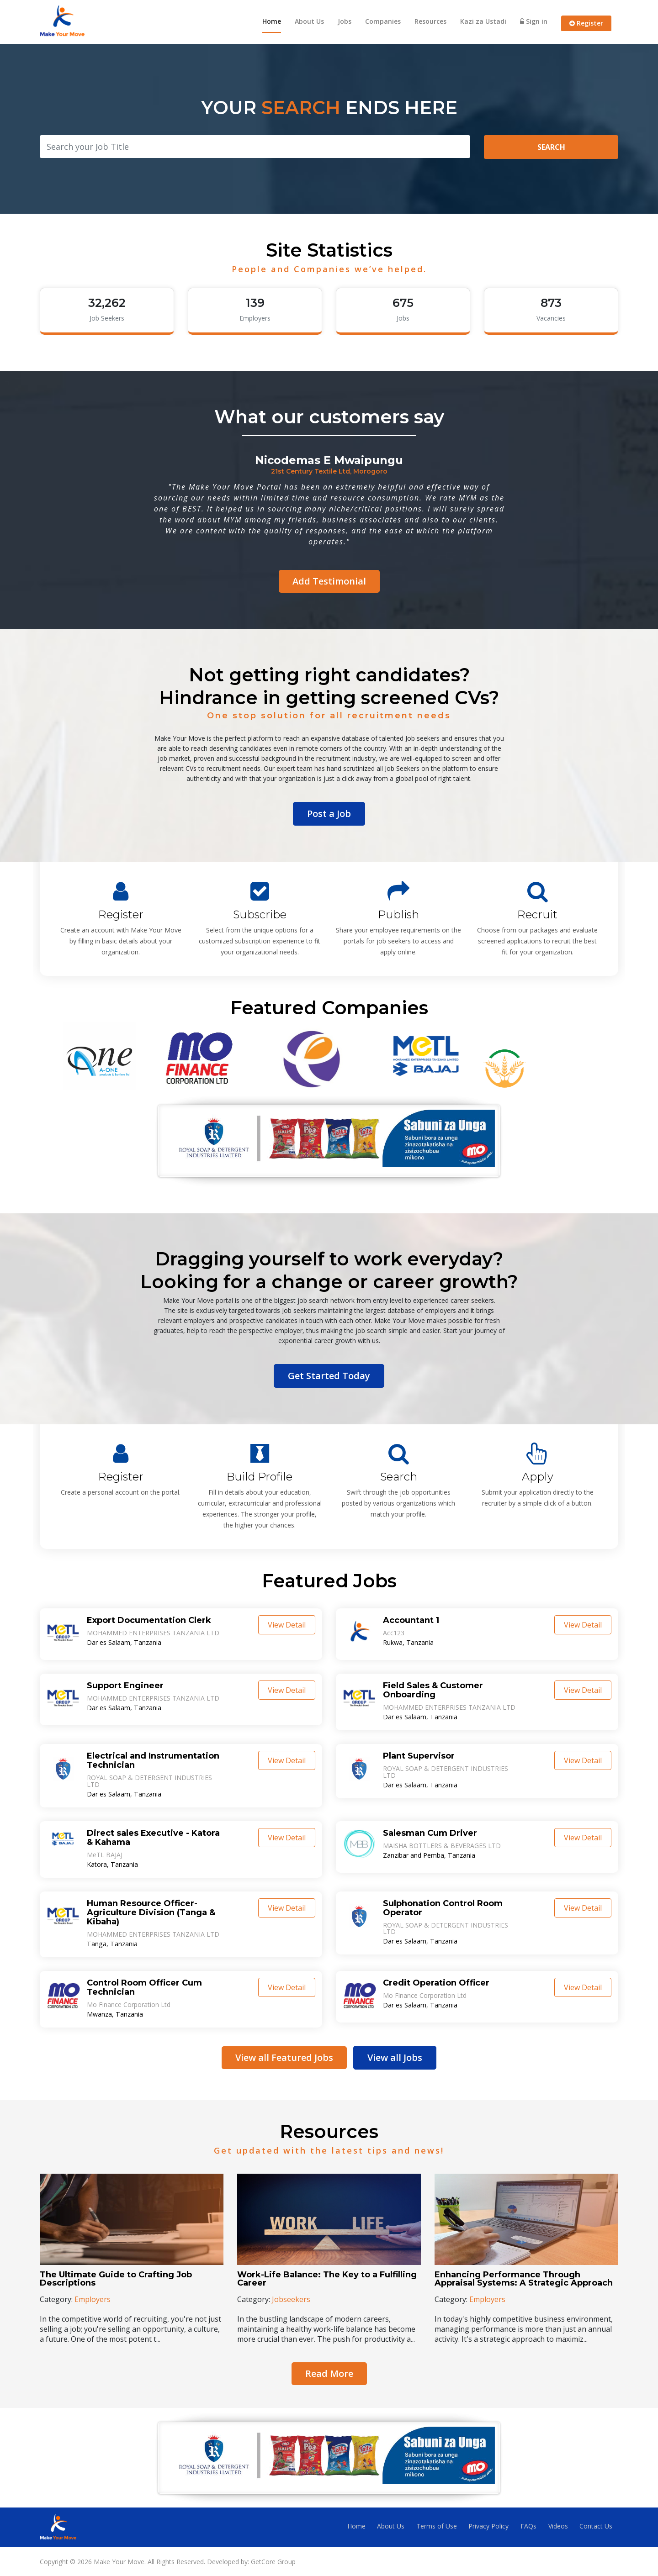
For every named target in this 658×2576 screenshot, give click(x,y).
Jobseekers (291, 2299)
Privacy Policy (488, 2525)
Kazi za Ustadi (483, 21)
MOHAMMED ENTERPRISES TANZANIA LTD (153, 1632)
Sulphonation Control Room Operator (443, 1907)
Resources (430, 21)
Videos (558, 2525)
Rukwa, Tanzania (408, 1642)
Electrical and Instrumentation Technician (153, 1760)
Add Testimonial (329, 581)
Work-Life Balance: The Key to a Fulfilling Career (327, 2278)
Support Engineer (125, 1685)
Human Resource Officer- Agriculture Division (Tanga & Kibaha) (151, 1912)
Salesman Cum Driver (430, 1833)
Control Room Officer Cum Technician (144, 1987)
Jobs (344, 21)
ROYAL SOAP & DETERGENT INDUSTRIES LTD (149, 1780)
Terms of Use (436, 2525)
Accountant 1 (411, 1620)
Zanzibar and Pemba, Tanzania (429, 1855)
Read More (329, 2373)
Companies (383, 21)
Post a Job (329, 813)
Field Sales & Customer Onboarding (433, 1690)
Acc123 (393, 1632)
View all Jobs (394, 2057)
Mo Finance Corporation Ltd (128, 2004)
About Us (309, 21)
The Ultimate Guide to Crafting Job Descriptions (116, 2278)
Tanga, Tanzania (111, 1943)
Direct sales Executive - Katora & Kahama (153, 1837)
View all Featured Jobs (284, 2057)
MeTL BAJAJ (104, 1854)
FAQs (528, 2525)
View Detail (287, 1625)
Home (271, 21)
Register (586, 23)
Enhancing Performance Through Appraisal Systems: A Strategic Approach (524, 2278)
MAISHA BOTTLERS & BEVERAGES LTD (442, 1845)
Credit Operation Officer (436, 1982)
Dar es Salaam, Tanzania (124, 1642)
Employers (92, 2299)
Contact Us (595, 2525)
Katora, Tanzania (112, 1864)
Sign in (533, 21)
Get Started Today (329, 1376)
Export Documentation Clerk (149, 1620)
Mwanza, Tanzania (115, 2014)
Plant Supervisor (419, 1756)
